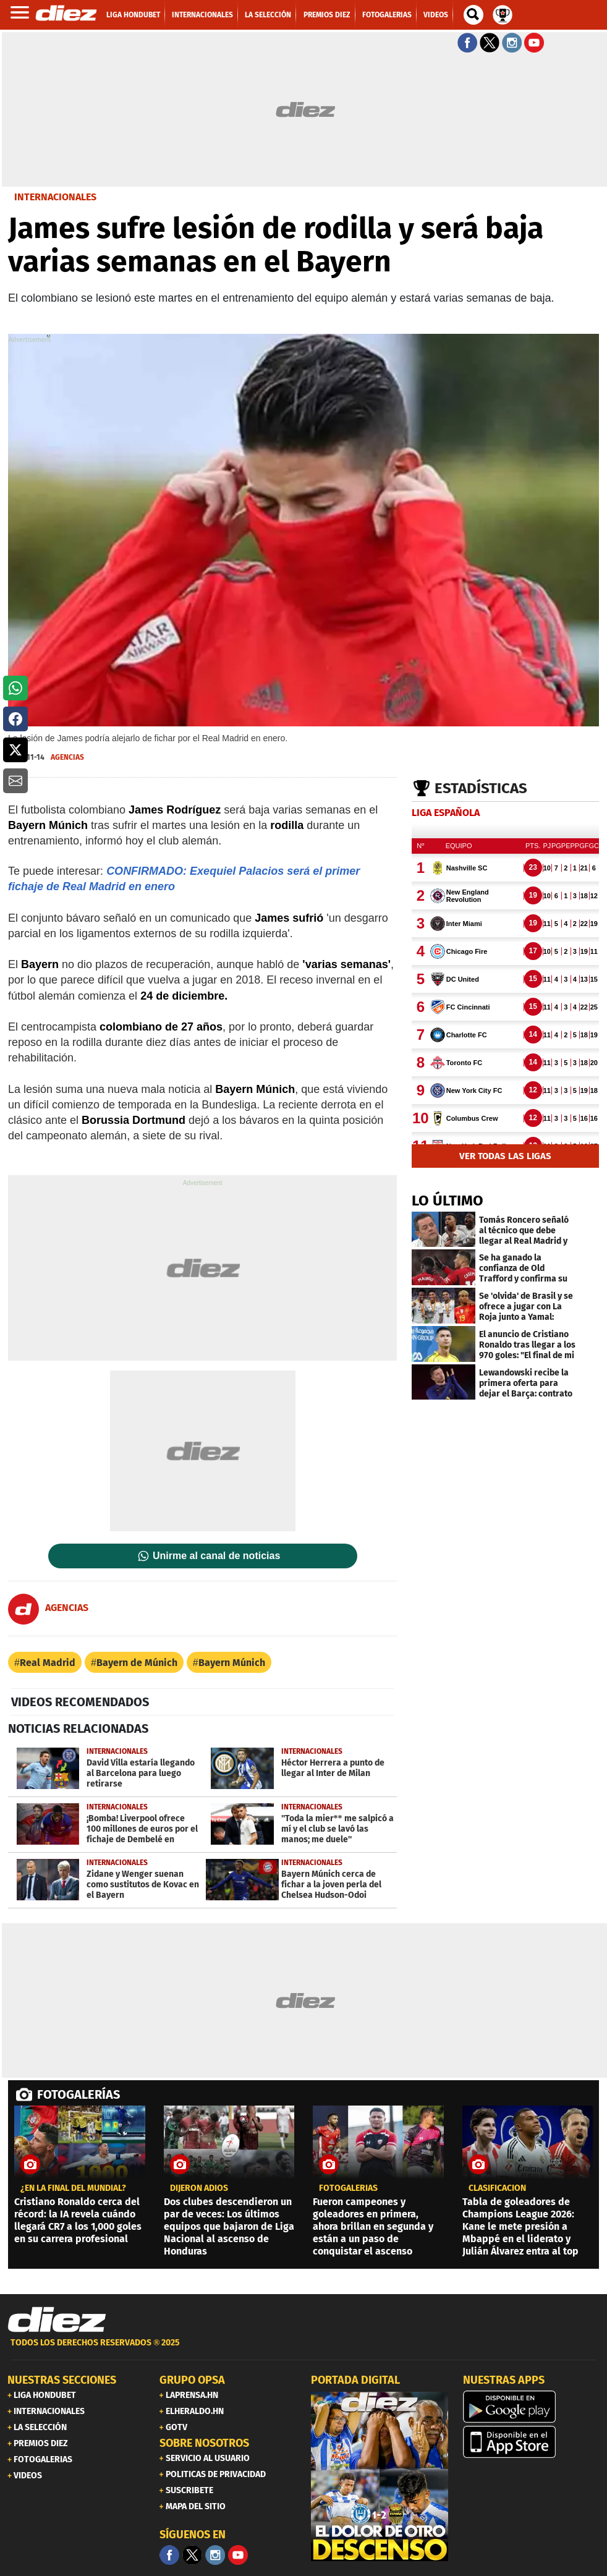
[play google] (531, 2407)
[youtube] (238, 2555)
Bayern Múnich (231, 1662)
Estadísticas (481, 788)
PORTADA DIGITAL (355, 2380)
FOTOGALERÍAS (78, 2094)
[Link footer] (56, 2319)
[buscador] (473, 15)
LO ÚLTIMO (447, 1200)
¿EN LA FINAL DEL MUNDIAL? (73, 2188)
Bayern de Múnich (136, 1662)
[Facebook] (169, 2555)
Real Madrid (47, 1662)
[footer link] (303, 2349)
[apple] (531, 2442)
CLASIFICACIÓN (497, 2188)
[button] (15, 688)
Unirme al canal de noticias (216, 1556)
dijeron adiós (199, 2188)
